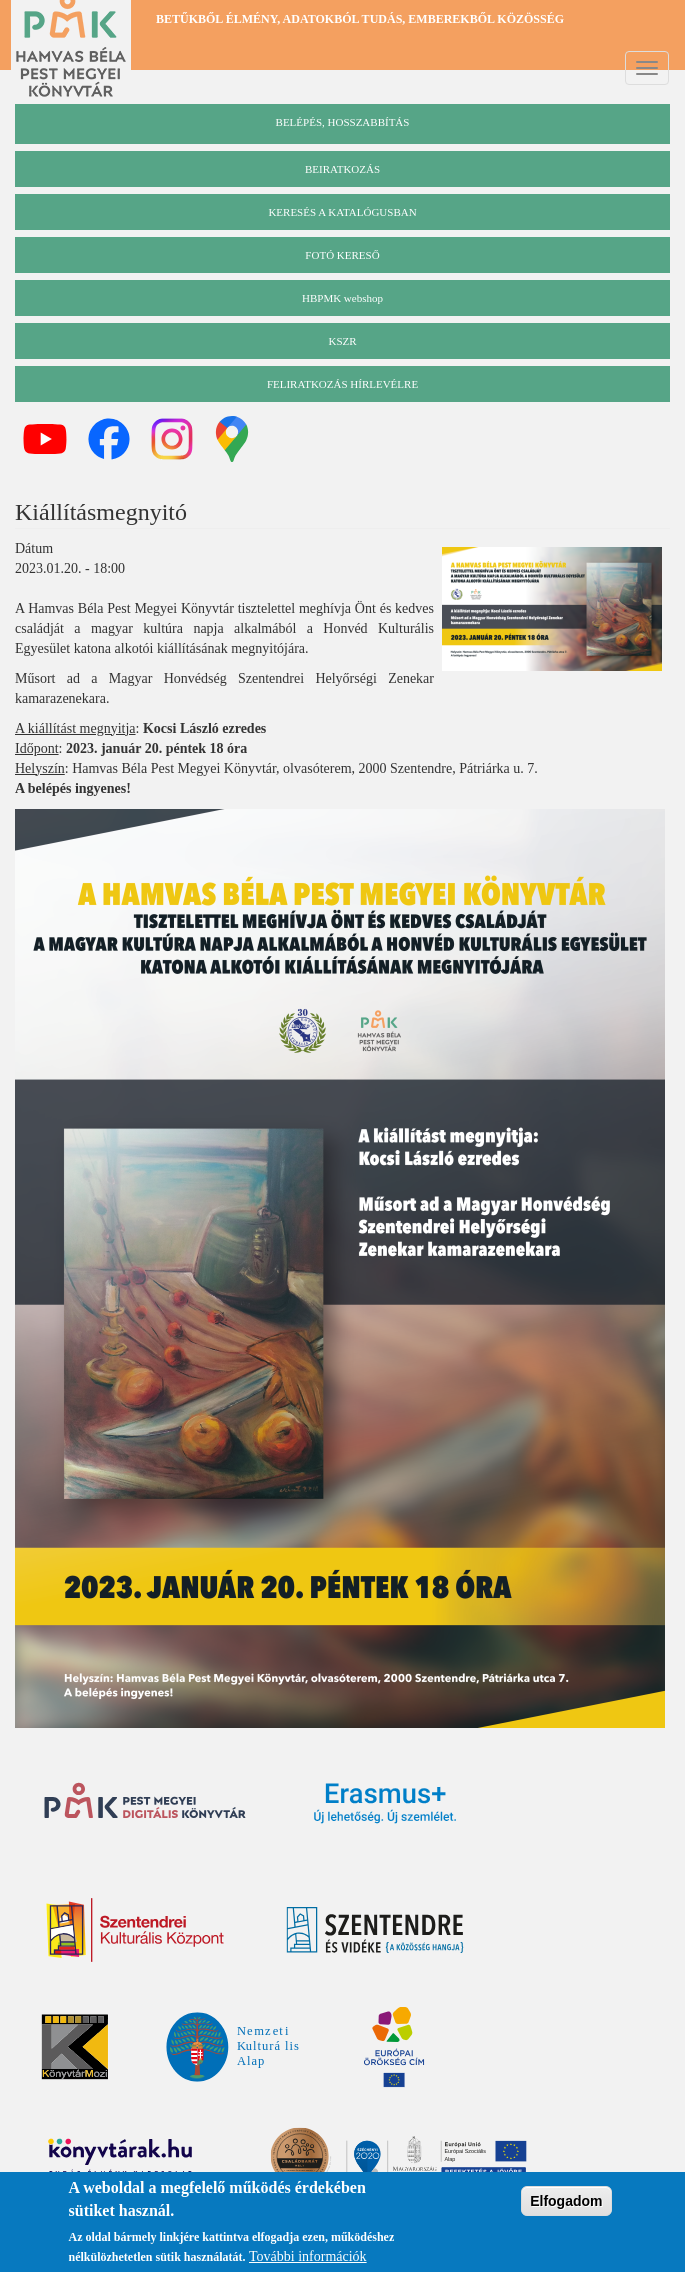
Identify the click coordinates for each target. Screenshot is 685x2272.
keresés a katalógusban (342, 212)
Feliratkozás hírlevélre (342, 384)
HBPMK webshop (342, 298)
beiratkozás (342, 169)
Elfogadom (566, 2205)
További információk (308, 2260)
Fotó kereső (342, 255)
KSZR (342, 341)
